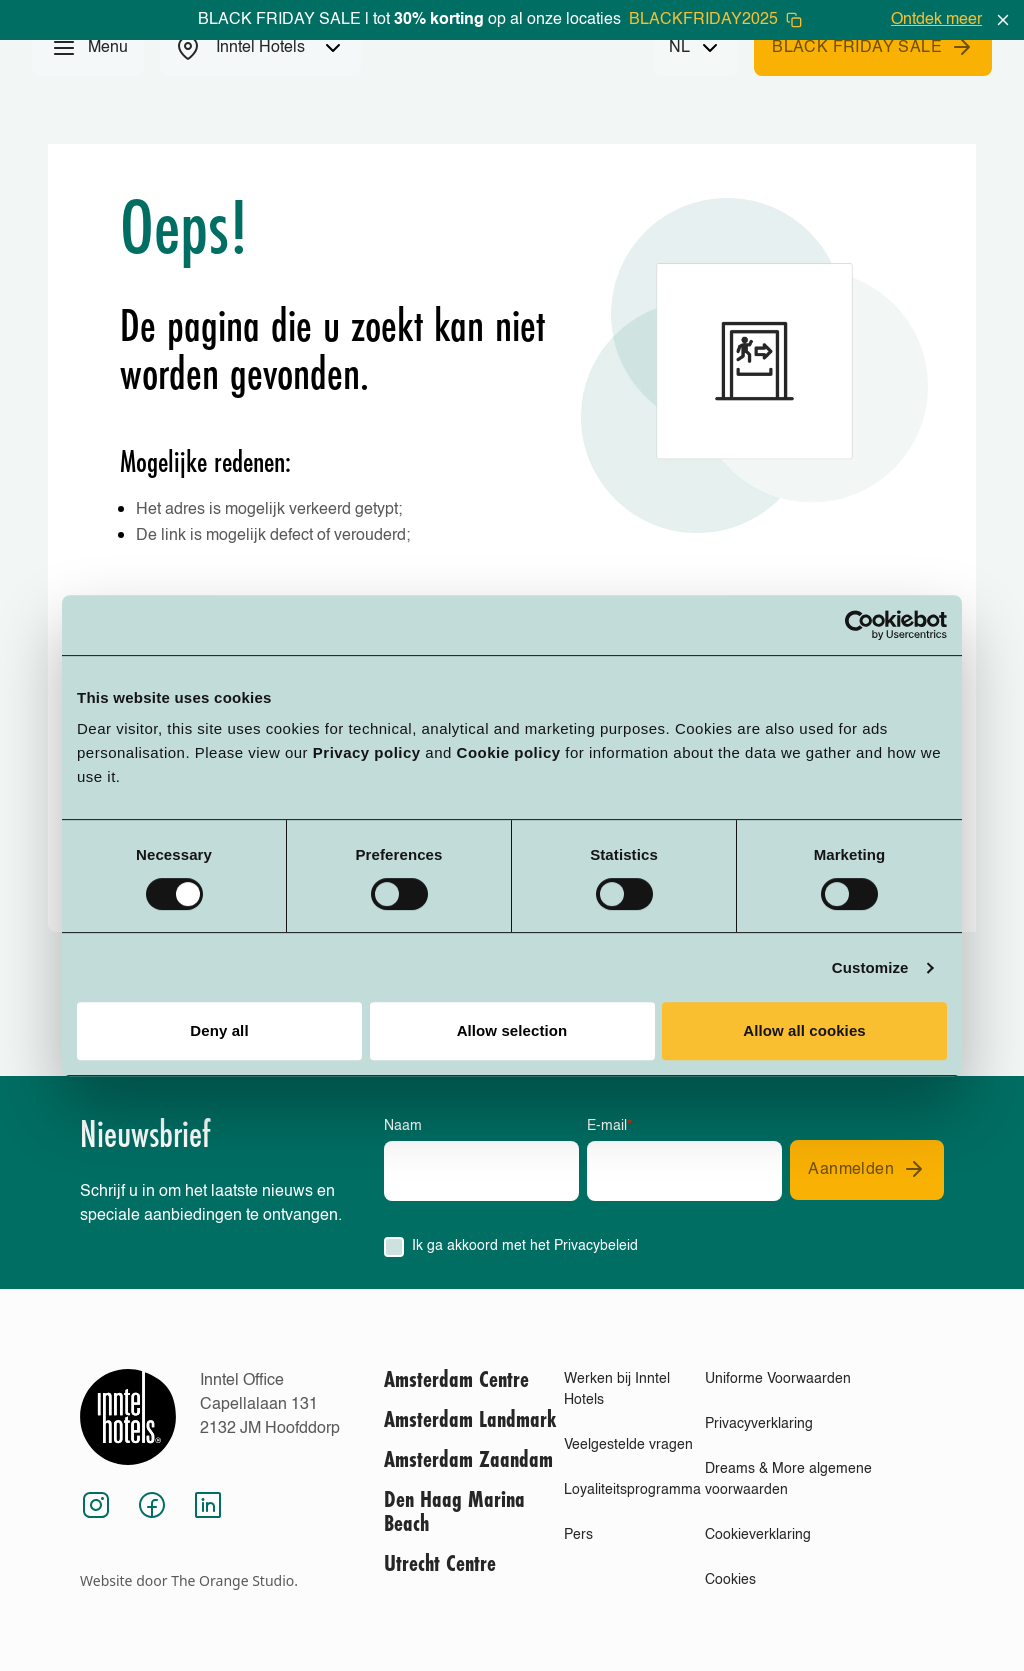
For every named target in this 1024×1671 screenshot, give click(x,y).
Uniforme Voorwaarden (778, 1379)
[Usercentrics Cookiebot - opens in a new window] (859, 625)
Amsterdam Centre (456, 1381)
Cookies (730, 1580)
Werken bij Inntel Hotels (617, 1389)
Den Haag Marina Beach (454, 1513)
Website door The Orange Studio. (189, 1580)
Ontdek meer (936, 20)
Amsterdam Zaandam (468, 1461)
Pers (578, 1535)
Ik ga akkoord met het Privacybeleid (525, 1246)
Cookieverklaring (758, 1535)
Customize (870, 967)
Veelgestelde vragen (628, 1445)
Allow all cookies (804, 1030)
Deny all (219, 1030)
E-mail (609, 1126)
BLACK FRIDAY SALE (873, 47)
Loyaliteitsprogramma (632, 1490)
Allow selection (512, 1030)
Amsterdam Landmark (470, 1421)
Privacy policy (367, 752)
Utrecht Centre (440, 1565)
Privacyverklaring (759, 1424)
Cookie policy (509, 752)
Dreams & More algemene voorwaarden (788, 1479)
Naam (403, 1126)
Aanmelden (867, 1169)
